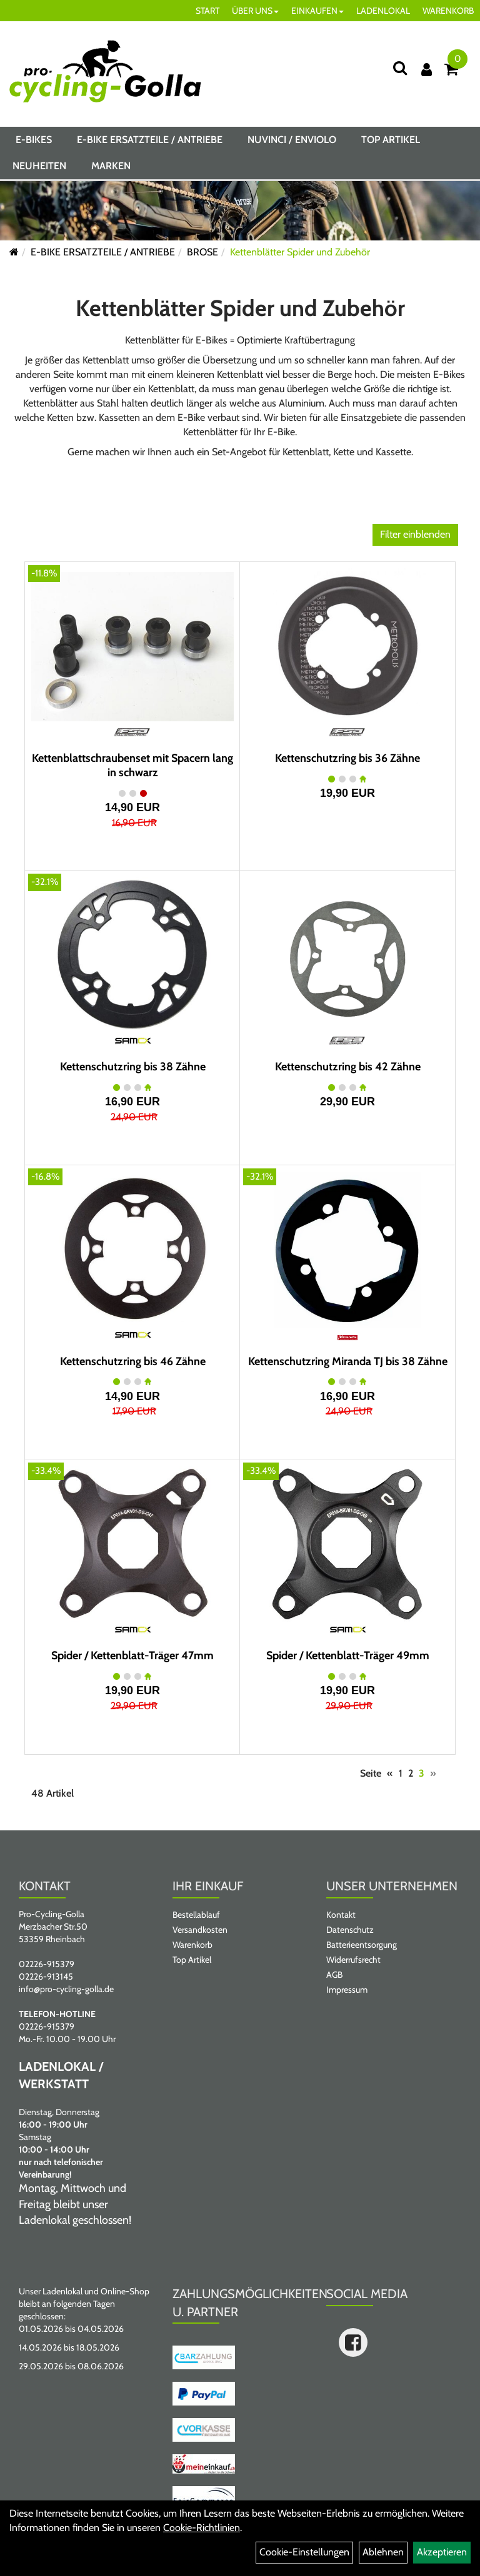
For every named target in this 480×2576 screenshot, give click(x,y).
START (207, 10)
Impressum (347, 1989)
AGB (334, 1974)
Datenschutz (350, 1929)
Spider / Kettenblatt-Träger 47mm (132, 1655)
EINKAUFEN (317, 10)
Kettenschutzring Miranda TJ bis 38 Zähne (348, 1361)
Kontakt (341, 1914)
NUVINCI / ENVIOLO (292, 140)
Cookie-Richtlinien (201, 2528)
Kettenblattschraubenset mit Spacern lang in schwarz (132, 765)
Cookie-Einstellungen (304, 2552)
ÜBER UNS (255, 10)
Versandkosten (200, 1929)
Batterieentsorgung (361, 1944)
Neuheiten (39, 166)
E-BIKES (34, 140)
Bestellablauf (196, 1914)
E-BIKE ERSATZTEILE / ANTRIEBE (149, 140)
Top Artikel (390, 140)
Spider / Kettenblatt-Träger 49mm (347, 1655)
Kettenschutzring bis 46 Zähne (133, 1361)
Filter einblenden (415, 534)
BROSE (202, 252)
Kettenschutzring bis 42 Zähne (348, 1066)
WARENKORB (448, 10)
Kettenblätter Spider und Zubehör (300, 252)
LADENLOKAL (383, 10)
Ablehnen (383, 2552)
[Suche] (400, 68)
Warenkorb (192, 1944)
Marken (111, 166)
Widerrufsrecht (353, 1959)
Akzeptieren (442, 2552)
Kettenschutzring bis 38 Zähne (133, 1066)
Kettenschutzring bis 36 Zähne (347, 758)
